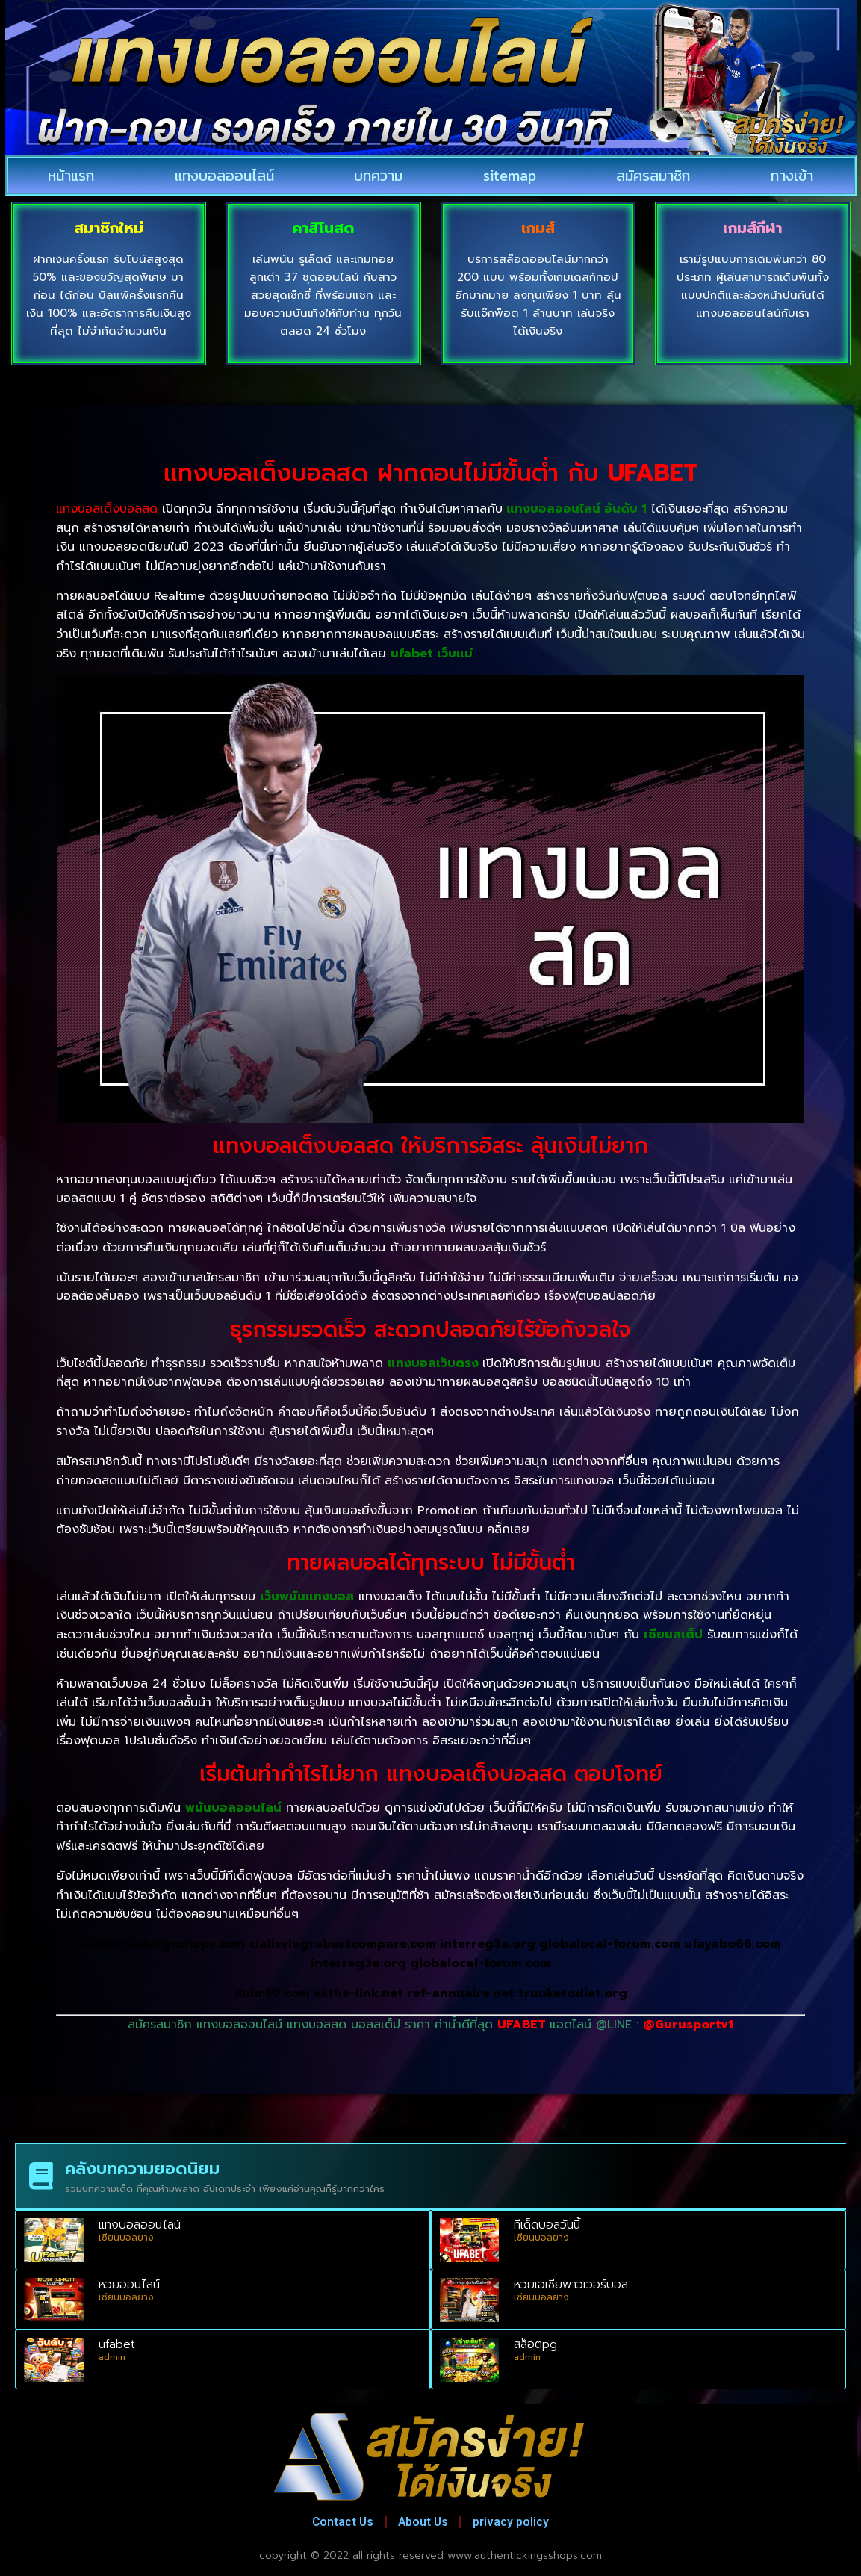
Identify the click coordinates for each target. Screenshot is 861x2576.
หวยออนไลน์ (129, 2285)
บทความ (378, 175)
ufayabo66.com (732, 1944)
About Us (424, 2522)
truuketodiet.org (572, 1993)
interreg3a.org (487, 1944)
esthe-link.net (360, 1993)
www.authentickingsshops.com (524, 2555)
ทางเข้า (792, 175)
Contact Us (335, 2522)
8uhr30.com (272, 1993)
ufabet (117, 2344)
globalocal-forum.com (609, 1944)
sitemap (509, 175)
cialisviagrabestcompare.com (342, 1944)
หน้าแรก (71, 175)
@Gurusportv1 (688, 2025)
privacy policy (519, 2522)
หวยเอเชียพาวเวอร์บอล (571, 2285)
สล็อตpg (535, 2344)
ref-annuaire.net (461, 1993)
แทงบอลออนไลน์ (224, 175)
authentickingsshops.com (162, 1944)
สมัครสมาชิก (653, 175)
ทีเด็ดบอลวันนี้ (547, 2225)
